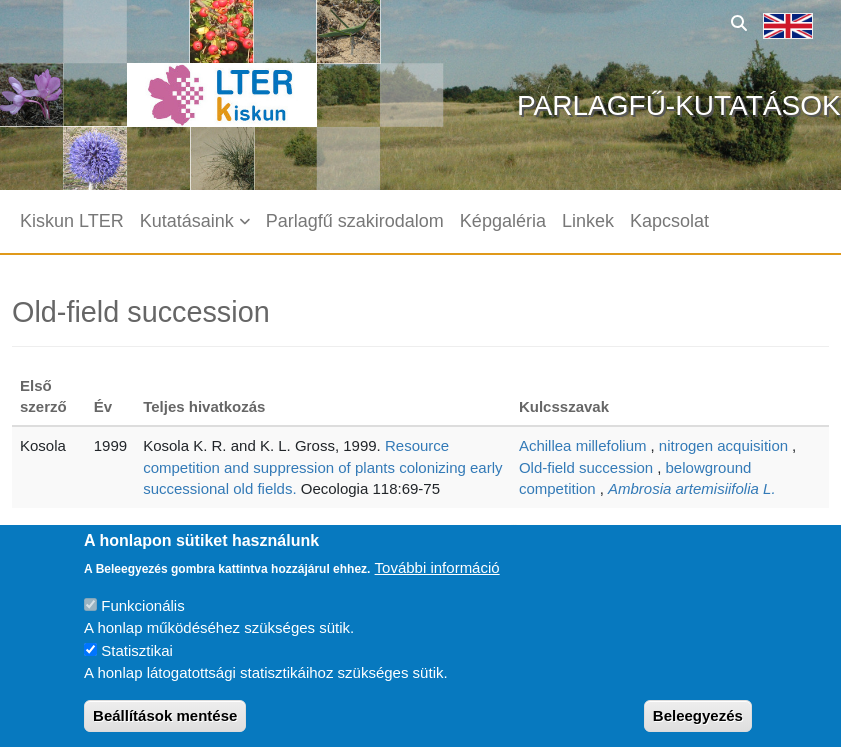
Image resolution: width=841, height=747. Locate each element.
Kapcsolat (669, 221)
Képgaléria (503, 221)
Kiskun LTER (72, 221)
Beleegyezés (698, 729)
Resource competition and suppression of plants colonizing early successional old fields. (322, 467)
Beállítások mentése (165, 729)
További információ (437, 581)
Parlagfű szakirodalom (355, 221)
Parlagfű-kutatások (679, 105)
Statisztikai (137, 664)
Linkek (588, 221)
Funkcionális (142, 619)
